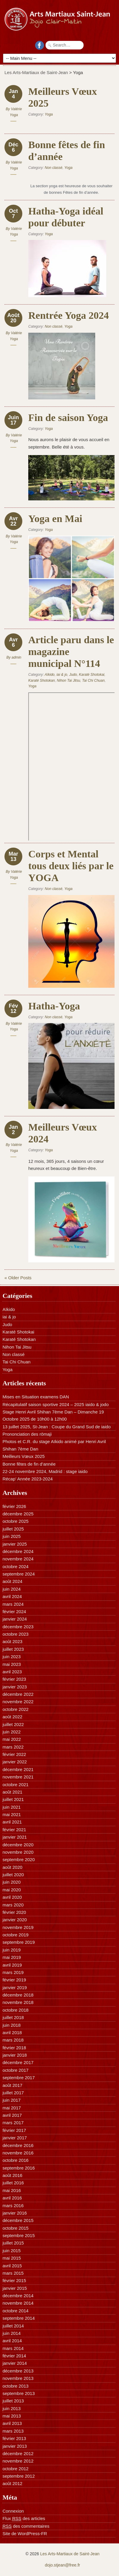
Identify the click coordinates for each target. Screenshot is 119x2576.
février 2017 (14, 2130)
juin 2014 (11, 2333)
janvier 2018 (14, 2055)
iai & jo (62, 675)
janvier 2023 (14, 1686)
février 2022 (14, 1754)
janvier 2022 (14, 1761)
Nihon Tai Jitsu (68, 680)
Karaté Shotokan (41, 680)
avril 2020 (12, 1897)
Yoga (49, 114)
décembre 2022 (17, 1694)
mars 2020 (13, 1904)
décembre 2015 (17, 2220)
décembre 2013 (17, 2370)
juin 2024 (11, 1589)
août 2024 (12, 1581)
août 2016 (12, 2175)
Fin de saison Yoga (68, 417)
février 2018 (14, 2047)
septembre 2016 (18, 2167)
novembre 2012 (17, 2460)
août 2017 (12, 2085)
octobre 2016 (15, 2160)
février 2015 (14, 2280)
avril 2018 (12, 2032)
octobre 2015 (15, 2228)
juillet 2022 (13, 1724)
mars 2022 (13, 1746)
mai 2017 (11, 2107)
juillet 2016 (13, 2182)
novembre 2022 (17, 1701)
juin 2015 (11, 2250)
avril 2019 (12, 1964)
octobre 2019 (15, 1934)
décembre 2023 (17, 1626)
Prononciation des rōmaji (26, 1434)
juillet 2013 (13, 2400)
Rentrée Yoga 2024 (68, 315)
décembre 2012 (17, 2453)
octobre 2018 (15, 2010)
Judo (73, 675)
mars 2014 (13, 2348)
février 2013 (14, 2438)
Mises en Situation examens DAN (35, 1396)
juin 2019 (11, 1949)
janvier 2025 (14, 1543)
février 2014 (14, 2355)
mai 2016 (11, 2190)
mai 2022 (11, 1739)
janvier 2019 (14, 1987)
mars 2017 (13, 2122)
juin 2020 (11, 1882)
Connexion (13, 2510)
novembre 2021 (17, 1776)
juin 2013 (11, 2408)
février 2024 (14, 1611)
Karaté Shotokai (91, 675)
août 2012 (12, 2483)
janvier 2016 (14, 2212)
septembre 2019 (18, 1942)
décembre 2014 (17, 2295)
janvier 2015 (14, 2288)
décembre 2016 (17, 2145)
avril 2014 (12, 2340)
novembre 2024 (17, 1558)
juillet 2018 (13, 2017)
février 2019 (14, 1979)
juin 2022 (11, 1731)
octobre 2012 (15, 2468)
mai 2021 (11, 1814)
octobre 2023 (15, 1634)
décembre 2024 (17, 1551)
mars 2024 (13, 1604)
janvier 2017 (14, 2137)
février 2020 (14, 1912)
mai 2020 (11, 1889)
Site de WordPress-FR (24, 2533)
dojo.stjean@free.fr (62, 2565)
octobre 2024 (15, 1566)
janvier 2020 (14, 1919)
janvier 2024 (14, 1618)
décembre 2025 (17, 1513)
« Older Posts (18, 1277)
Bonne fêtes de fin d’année (28, 1463)
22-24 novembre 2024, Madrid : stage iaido (44, 1471)
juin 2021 (11, 1807)
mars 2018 (13, 2039)
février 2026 (14, 1506)
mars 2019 (13, 1972)
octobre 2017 (15, 2070)
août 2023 (12, 1641)
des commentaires (25, 2526)
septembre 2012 (18, 2476)
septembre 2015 (18, 2235)
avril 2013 (12, 2423)
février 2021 (14, 1829)
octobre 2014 (15, 2310)
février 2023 (14, 1679)
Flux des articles (23, 2518)
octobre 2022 (15, 1709)
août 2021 (12, 1791)
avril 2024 (12, 1596)
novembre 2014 (17, 2303)
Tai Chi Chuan (93, 680)
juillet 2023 (13, 1649)
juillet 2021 (13, 1799)
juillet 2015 (13, 2242)
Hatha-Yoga (54, 1005)
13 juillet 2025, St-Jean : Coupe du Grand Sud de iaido (56, 1426)
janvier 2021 (14, 1836)
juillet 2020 (13, 1874)
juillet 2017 (13, 2092)
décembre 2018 (17, 1994)
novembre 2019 (17, 1927)
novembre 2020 (17, 1852)
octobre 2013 (15, 2385)
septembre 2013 (18, 2393)
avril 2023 (12, 1671)
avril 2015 (12, 2265)
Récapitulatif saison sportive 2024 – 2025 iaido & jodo (55, 1404)
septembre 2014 (18, 2318)
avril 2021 (12, 1821)
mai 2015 (11, 2257)
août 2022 (12, 1716)
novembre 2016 (17, 2152)
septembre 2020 (18, 1859)
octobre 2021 (15, 1784)
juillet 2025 (13, 1528)
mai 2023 (11, 1664)
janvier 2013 (14, 2446)
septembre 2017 (18, 2077)
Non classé (53, 168)
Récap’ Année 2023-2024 (27, 1478)
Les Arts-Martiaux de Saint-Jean (36, 72)
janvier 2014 (14, 2363)
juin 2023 (11, 1656)
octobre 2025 (15, 1521)
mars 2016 (13, 2205)
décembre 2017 (17, 2062)
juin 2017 (11, 2100)
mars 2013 (13, 2430)
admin (16, 657)
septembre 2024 (18, 1573)
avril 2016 (12, 2197)
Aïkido (49, 675)
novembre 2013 (17, 2378)
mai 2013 (11, 2415)
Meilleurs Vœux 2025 (23, 1456)
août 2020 (12, 1867)
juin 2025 (11, 1536)
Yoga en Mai (55, 518)
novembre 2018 (17, 2002)
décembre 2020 (17, 1844)
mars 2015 (13, 2273)
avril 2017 (12, 2115)
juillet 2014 (13, 2325)
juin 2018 (11, 2025)
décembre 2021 (17, 1769)
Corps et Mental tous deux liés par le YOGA (71, 865)
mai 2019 (11, 1957)
